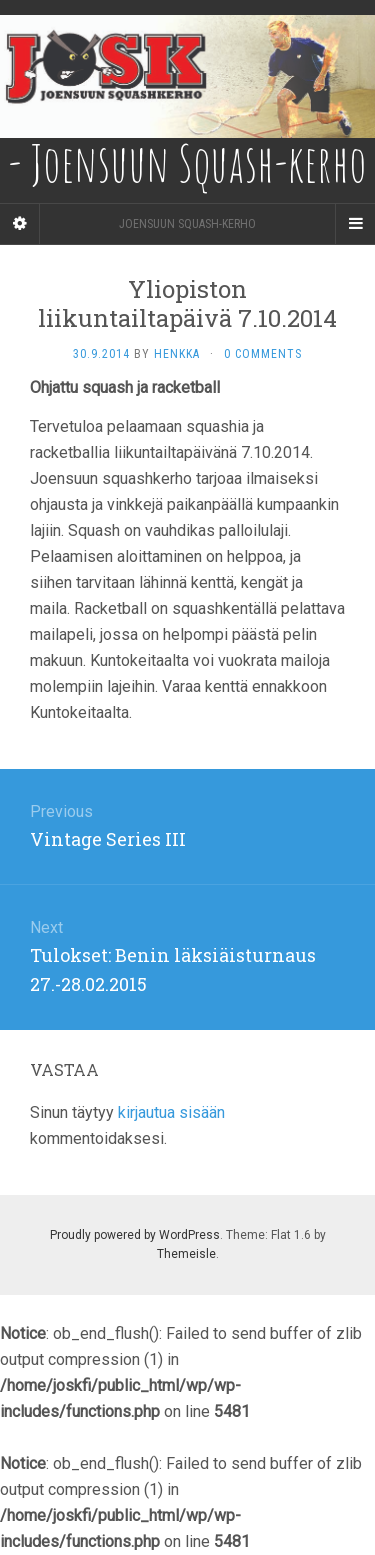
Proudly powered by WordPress (135, 1235)
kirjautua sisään (171, 1112)
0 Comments (263, 354)
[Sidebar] (20, 224)
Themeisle (186, 1254)
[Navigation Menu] (355, 224)
